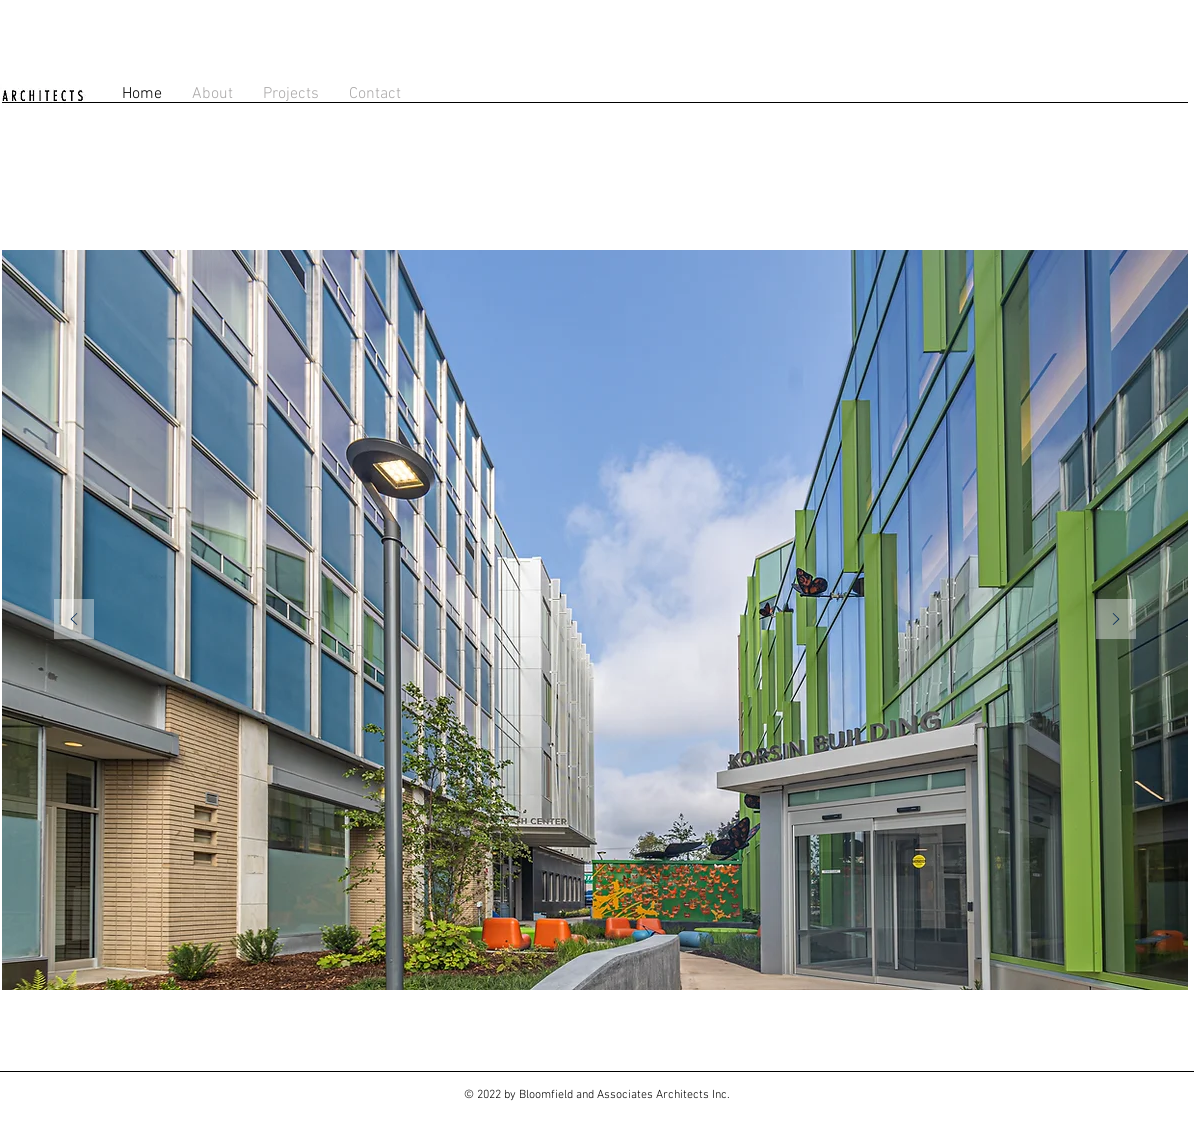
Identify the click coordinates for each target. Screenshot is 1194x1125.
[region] (595, 620)
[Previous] (74, 620)
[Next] (1116, 620)
